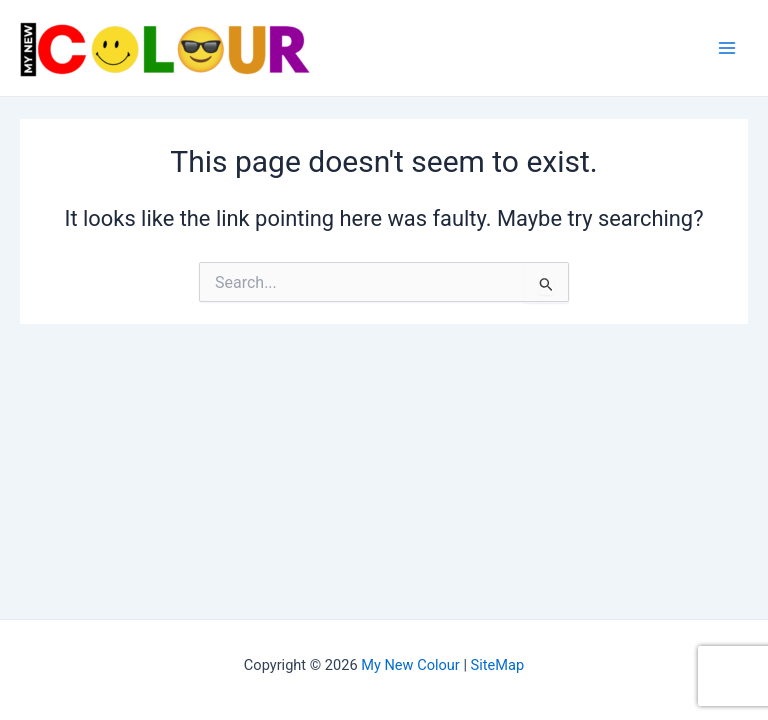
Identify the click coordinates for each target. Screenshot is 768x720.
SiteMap (498, 665)
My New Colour (410, 665)
